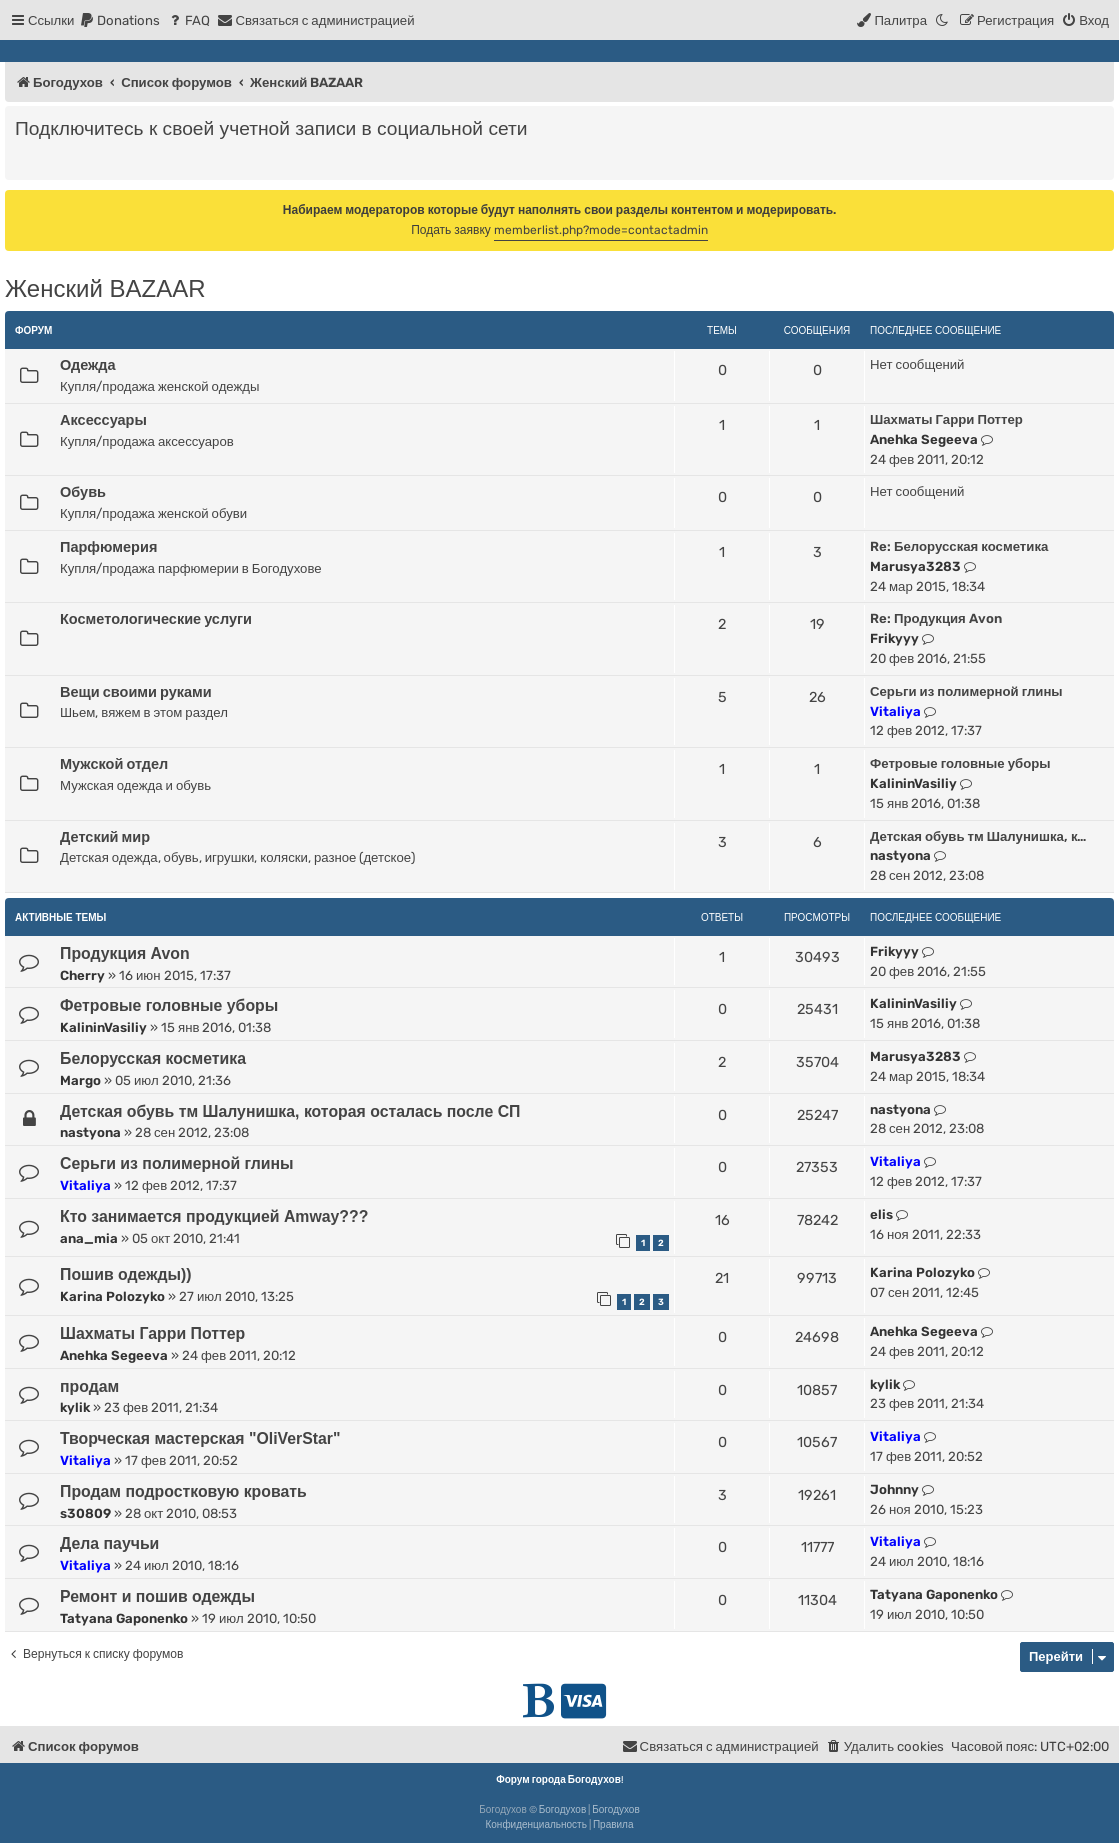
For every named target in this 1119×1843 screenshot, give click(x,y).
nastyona (900, 855)
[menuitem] (119, 20)
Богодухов (563, 1810)
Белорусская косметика (153, 1058)
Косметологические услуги (156, 619)
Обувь (83, 492)
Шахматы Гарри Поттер (946, 419)
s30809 (85, 1513)
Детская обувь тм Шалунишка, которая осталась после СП (290, 1111)
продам (89, 1386)
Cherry (82, 975)
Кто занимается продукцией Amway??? (214, 1216)
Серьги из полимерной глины (966, 691)
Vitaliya (895, 711)
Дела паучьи (109, 1543)
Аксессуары (103, 420)
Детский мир (105, 837)
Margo (80, 1080)
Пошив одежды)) (126, 1274)
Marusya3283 (915, 566)
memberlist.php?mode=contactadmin (601, 230)
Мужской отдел (114, 764)
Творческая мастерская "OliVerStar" (200, 1438)
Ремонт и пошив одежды (157, 1596)
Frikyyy (894, 638)
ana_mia (89, 1238)
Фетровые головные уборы (960, 763)
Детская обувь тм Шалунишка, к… (978, 836)
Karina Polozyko (112, 1296)
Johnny (894, 1489)
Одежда (88, 365)
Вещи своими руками (136, 692)
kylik (75, 1407)
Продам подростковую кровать (183, 1491)
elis (881, 1214)
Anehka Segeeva (924, 439)
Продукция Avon (125, 953)
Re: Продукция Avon (936, 618)
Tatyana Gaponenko (124, 1618)
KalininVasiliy (913, 783)
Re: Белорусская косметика (959, 546)
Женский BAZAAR (105, 288)
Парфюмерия (108, 547)
